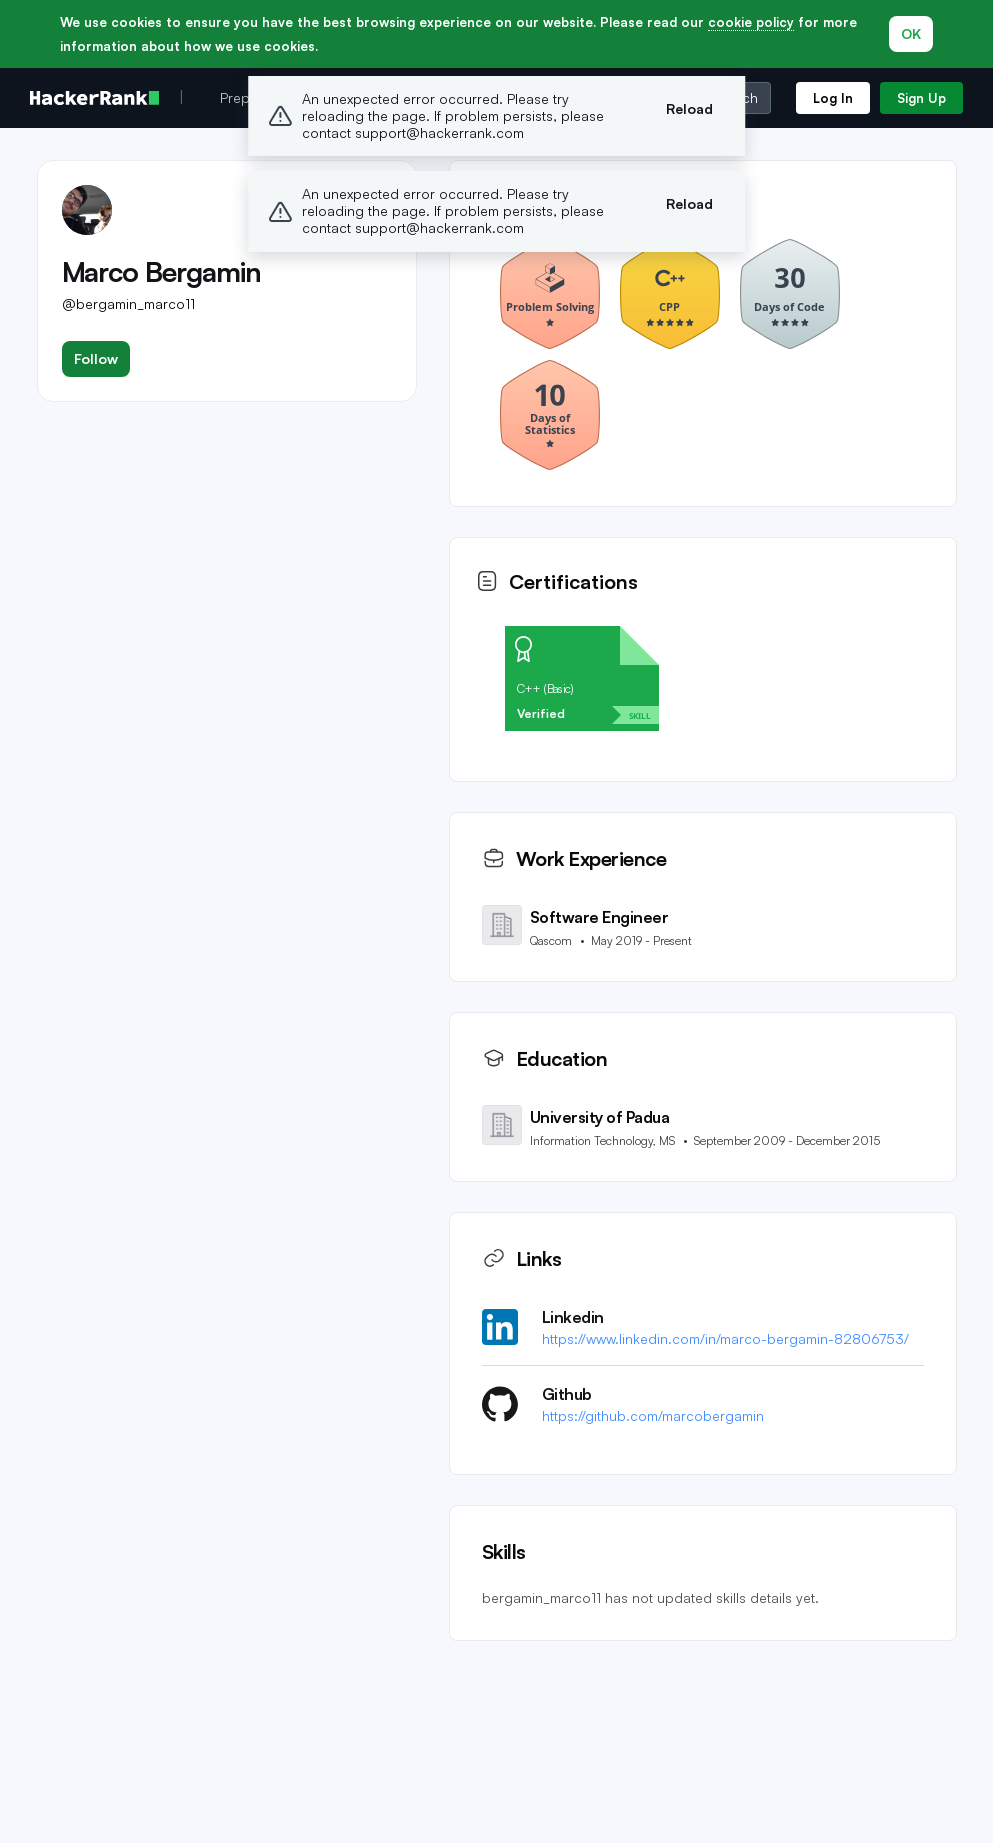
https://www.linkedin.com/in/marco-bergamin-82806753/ (725, 1338)
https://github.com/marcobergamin (653, 1415)
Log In (833, 98)
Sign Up (921, 98)
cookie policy (751, 22)
